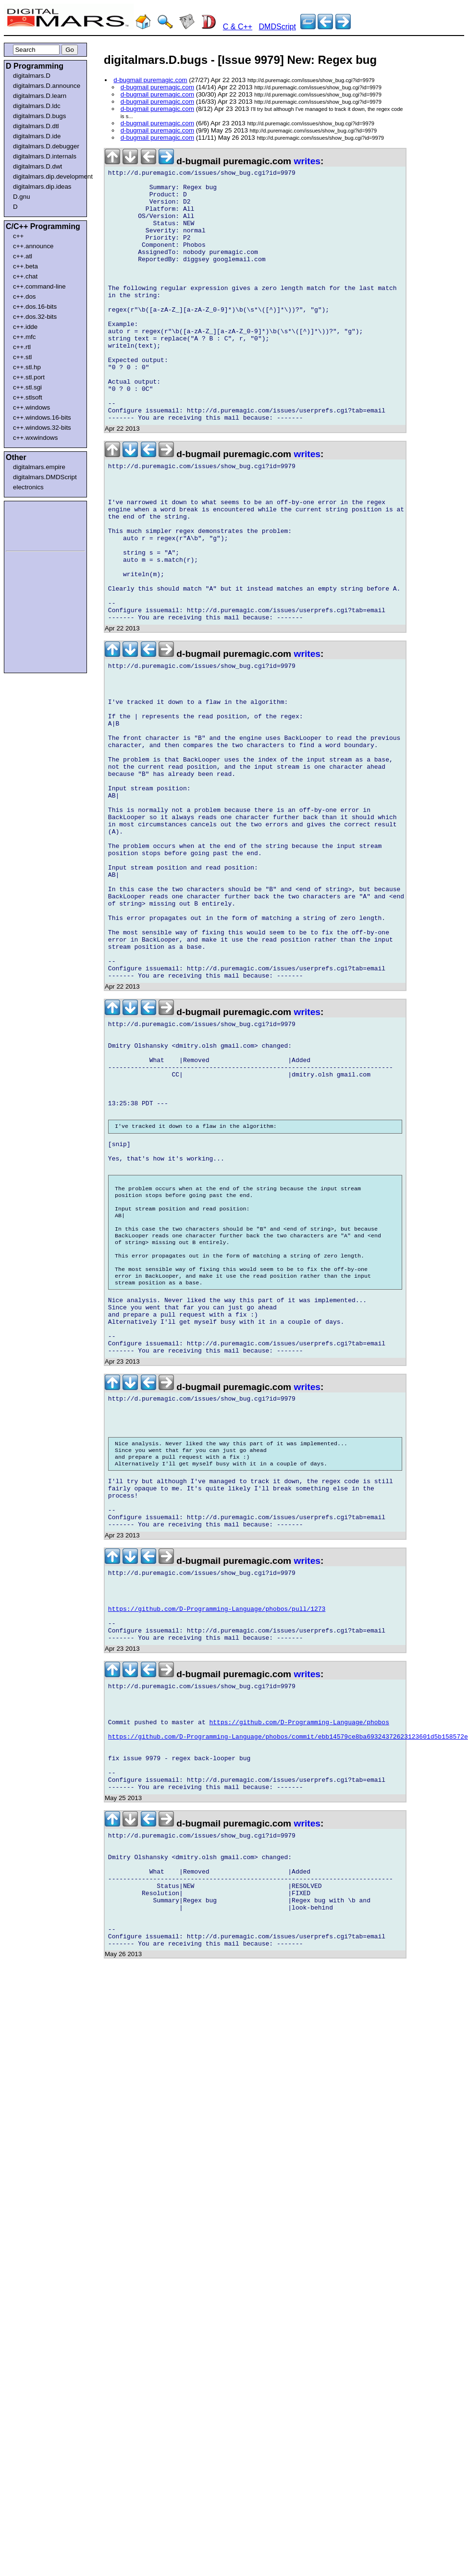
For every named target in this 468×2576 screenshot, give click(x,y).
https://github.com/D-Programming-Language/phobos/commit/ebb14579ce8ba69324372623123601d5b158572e (288, 1986)
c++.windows (31, 407)
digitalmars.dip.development (47, 176)
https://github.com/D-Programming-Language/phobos (299, 1969)
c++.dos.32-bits (35, 316)
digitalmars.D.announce (46, 85)
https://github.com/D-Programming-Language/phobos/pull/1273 (216, 1841)
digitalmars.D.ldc (37, 105)
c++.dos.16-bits (35, 306)
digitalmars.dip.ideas (42, 186)
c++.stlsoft (27, 397)
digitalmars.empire (39, 467)
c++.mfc (24, 336)
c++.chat (25, 276)
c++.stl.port (29, 377)
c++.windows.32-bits (42, 427)
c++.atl (22, 256)
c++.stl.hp (27, 367)
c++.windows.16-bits (42, 417)
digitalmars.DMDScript (45, 477)
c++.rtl (22, 347)
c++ (18, 236)
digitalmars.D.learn (39, 95)
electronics (28, 487)
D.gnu (21, 196)
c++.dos (24, 296)
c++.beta (25, 266)
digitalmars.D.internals (44, 156)
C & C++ (237, 27)
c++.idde (25, 326)
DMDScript (277, 27)
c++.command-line (39, 286)
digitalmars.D (31, 75)
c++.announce (33, 246)
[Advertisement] (34, 524)
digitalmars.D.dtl (36, 126)
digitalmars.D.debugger (46, 146)
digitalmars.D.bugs (39, 116)
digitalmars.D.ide (37, 136)
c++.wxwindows (35, 437)
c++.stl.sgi (27, 387)
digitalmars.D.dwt (37, 166)
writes (307, 161)
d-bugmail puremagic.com (150, 80)
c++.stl (22, 357)
